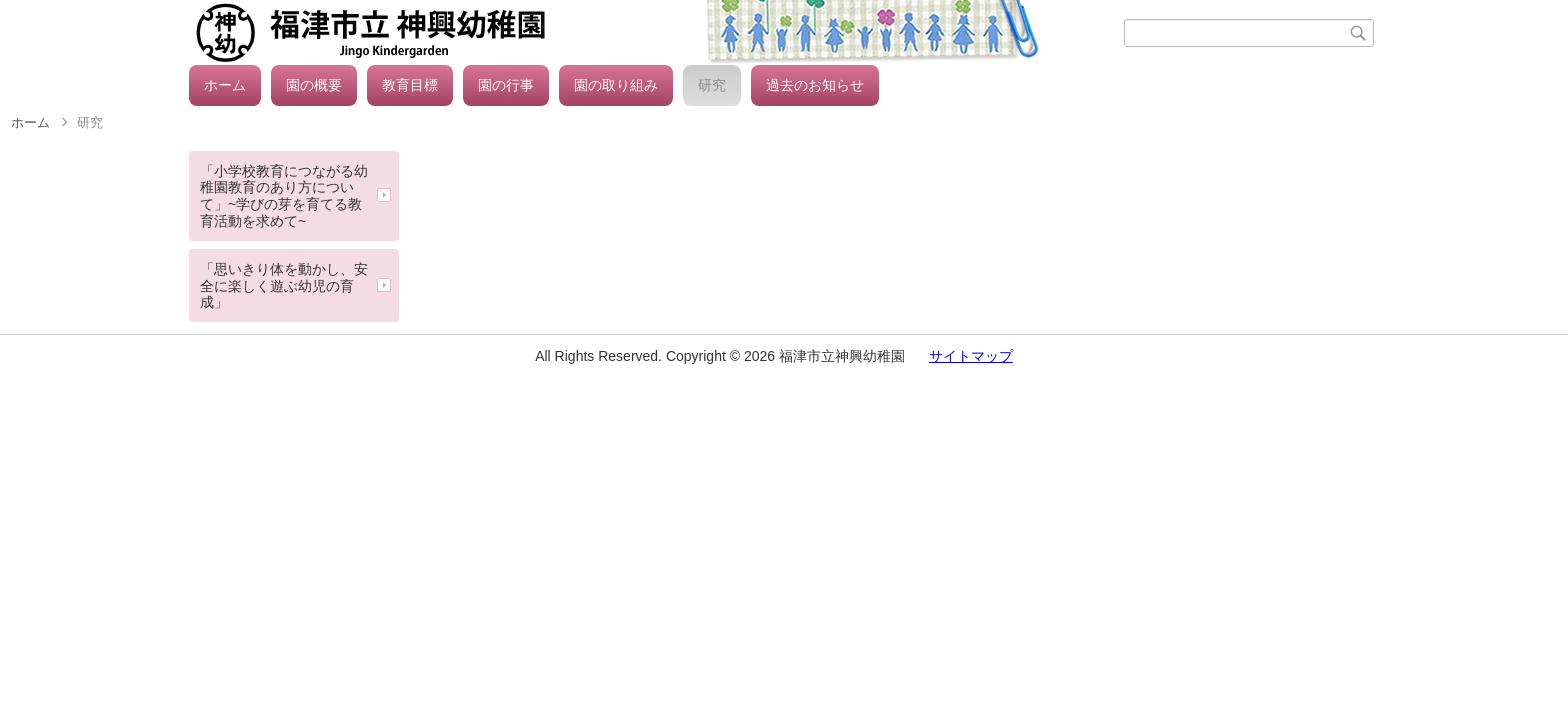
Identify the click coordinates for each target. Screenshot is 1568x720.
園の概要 (314, 85)
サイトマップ (971, 356)
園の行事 (506, 85)
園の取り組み (616, 85)
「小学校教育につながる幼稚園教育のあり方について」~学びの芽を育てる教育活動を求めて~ (284, 196)
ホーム (225, 85)
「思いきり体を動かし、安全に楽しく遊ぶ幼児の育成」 (284, 286)
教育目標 (410, 85)
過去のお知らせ (815, 85)
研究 (712, 85)
